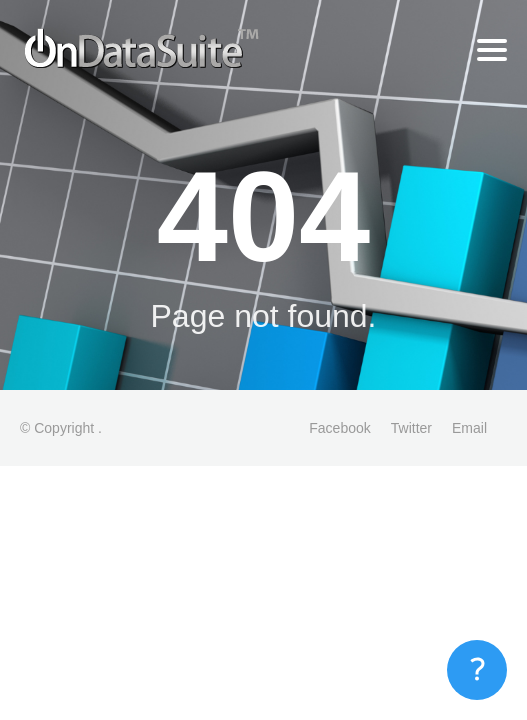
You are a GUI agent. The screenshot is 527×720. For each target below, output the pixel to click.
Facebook (339, 428)
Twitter (411, 428)
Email (469, 428)
